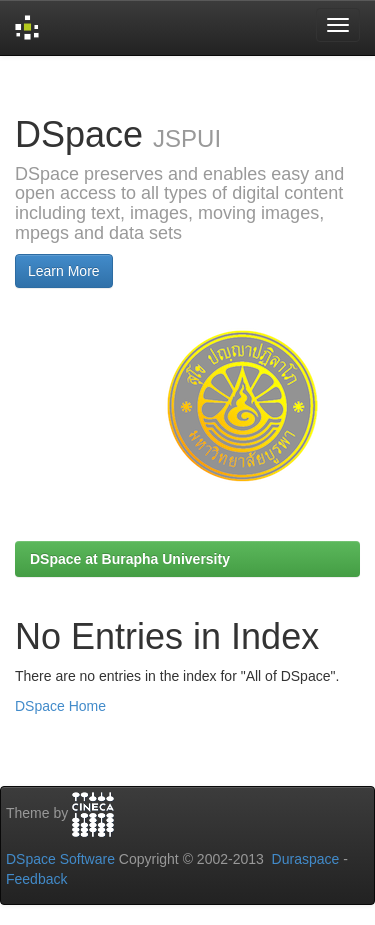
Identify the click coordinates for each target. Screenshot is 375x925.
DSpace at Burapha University (130, 559)
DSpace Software (60, 859)
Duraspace (306, 859)
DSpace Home (60, 706)
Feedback (36, 879)
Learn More (64, 271)
